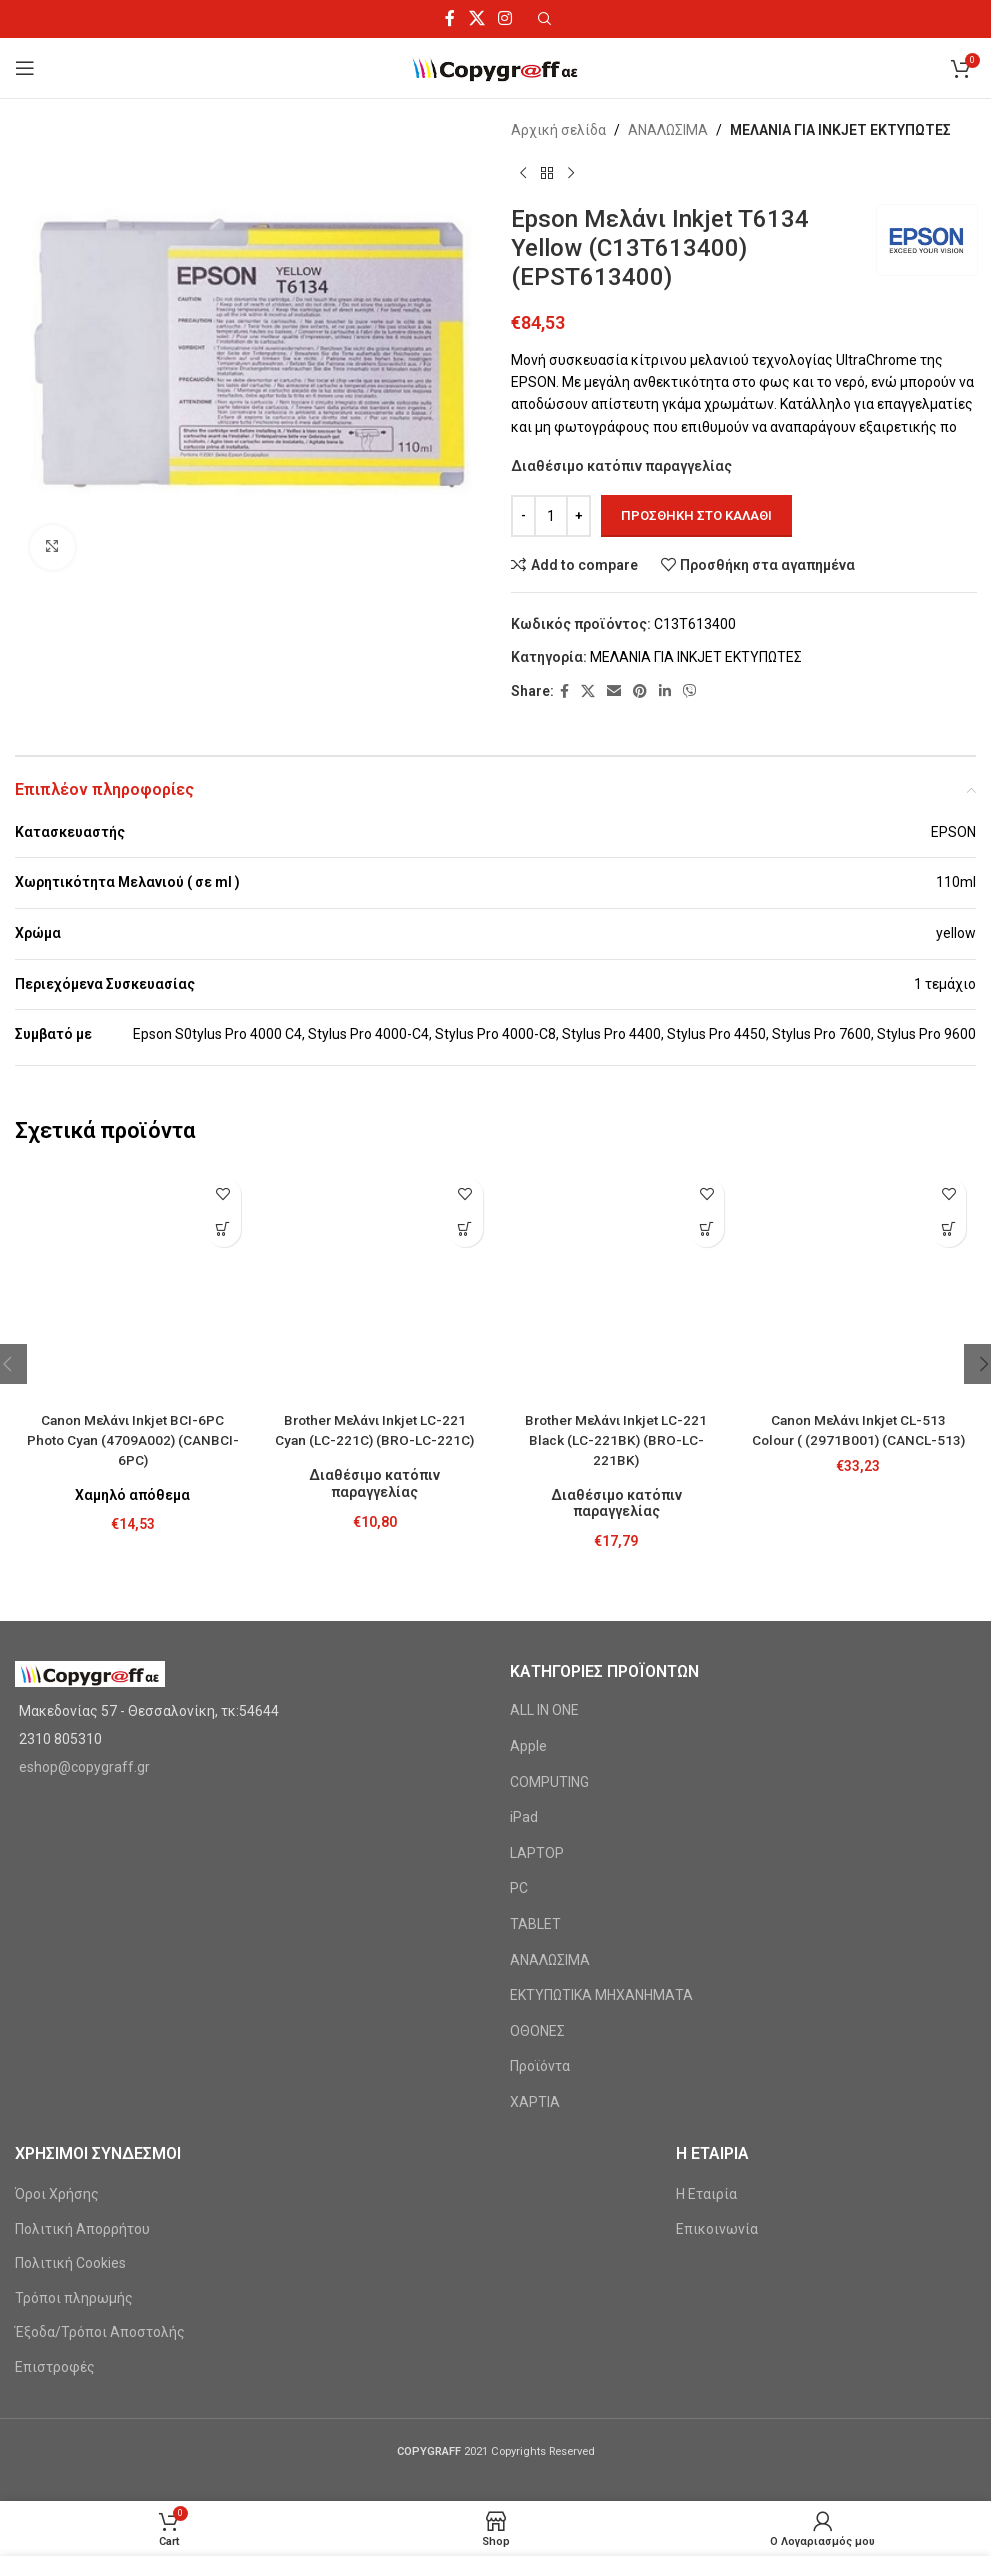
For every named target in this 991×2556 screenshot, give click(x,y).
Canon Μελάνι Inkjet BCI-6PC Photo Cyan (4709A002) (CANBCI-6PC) (132, 1263)
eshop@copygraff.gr (84, 1573)
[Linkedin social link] (665, 691)
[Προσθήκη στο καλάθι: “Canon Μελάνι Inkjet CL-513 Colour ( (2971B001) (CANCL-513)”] (948, 1229)
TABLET (535, 1730)
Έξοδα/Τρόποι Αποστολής (100, 2139)
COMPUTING (549, 1588)
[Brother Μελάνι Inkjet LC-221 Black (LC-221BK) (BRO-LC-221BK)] (617, 1186)
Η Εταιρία (706, 2000)
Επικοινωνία (717, 2035)
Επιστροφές (55, 2173)
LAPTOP (537, 1659)
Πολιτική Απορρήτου (82, 2035)
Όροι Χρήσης (57, 2000)
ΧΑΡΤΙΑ (535, 1908)
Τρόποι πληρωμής (74, 2104)
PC (519, 1695)
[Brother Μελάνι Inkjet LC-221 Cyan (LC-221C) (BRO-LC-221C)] (375, 1186)
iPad (524, 1623)
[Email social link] (614, 691)
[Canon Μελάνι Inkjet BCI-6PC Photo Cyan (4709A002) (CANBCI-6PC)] (133, 1196)
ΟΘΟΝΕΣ (537, 1837)
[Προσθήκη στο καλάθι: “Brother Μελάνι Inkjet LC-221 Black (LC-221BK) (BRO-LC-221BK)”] (706, 1229)
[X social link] (476, 18)
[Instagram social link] (504, 18)
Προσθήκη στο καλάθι (696, 515)
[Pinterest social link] (640, 691)
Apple (528, 1552)
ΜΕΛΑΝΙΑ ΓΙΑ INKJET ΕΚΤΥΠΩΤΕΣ (840, 130)
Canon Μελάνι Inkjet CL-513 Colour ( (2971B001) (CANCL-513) (858, 1243)
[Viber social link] (690, 691)
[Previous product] (523, 173)
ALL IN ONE (544, 1517)
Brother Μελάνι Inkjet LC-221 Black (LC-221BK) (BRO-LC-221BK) (616, 1243)
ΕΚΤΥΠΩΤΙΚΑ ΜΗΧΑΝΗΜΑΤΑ (601, 1801)
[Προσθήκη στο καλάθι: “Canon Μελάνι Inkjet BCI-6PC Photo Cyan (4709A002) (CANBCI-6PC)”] (223, 1229)
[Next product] (571, 173)
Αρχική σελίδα (558, 130)
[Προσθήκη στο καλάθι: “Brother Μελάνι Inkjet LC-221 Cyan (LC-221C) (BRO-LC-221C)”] (465, 1229)
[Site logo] (495, 67)
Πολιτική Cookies (70, 2069)
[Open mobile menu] (25, 68)
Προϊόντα (540, 1873)
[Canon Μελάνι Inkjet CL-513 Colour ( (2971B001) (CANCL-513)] (858, 1186)
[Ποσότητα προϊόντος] (551, 516)
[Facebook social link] (450, 18)
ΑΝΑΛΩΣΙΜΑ (668, 130)
